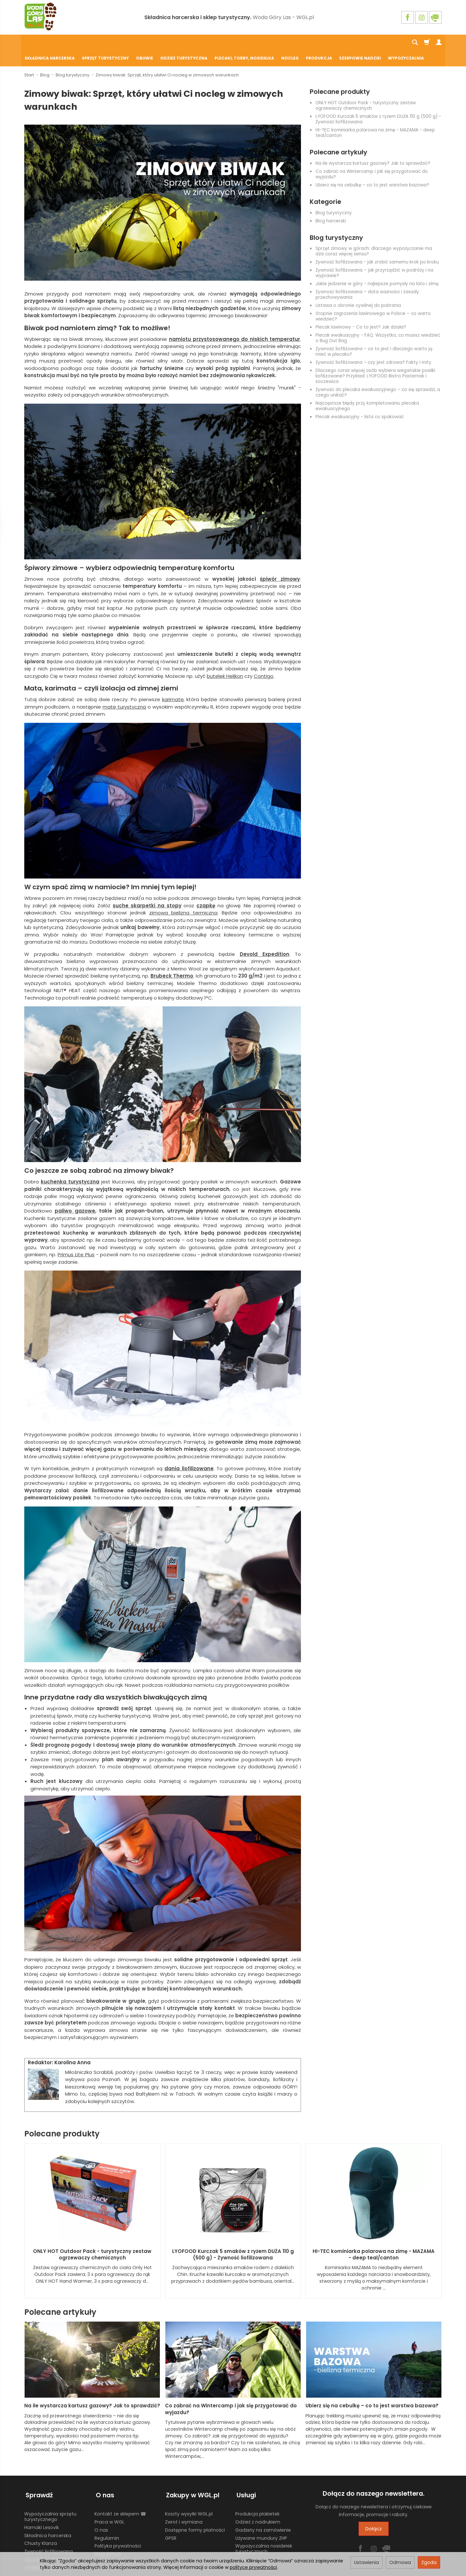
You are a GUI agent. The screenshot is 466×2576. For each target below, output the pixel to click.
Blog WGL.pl (107, 2535)
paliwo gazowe (75, 1195)
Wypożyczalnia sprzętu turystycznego (50, 2498)
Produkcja (319, 42)
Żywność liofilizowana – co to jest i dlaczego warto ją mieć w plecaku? (374, 336)
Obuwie (144, 42)
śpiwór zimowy (280, 563)
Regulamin (106, 2519)
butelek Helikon (225, 660)
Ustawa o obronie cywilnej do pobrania (358, 290)
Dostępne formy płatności (195, 2511)
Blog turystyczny (334, 197)
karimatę (172, 683)
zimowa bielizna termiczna (183, 897)
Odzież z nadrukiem (257, 2503)
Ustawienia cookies (46, 2549)
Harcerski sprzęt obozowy (53, 2541)
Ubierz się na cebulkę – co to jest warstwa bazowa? (372, 169)
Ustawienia (366, 2562)
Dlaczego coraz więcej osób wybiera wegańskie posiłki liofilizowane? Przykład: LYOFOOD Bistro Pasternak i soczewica (375, 360)
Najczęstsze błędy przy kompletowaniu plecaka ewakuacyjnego (367, 390)
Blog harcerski (331, 205)
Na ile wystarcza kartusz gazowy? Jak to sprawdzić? (373, 148)
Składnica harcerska (50, 42)
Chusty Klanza (40, 2525)
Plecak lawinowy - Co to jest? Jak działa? (361, 311)
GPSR (170, 2519)
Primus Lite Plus (76, 1239)
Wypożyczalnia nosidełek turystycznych (263, 2530)
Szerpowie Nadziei (360, 42)
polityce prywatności (253, 2567)
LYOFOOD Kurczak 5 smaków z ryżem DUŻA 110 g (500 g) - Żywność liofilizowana (378, 103)
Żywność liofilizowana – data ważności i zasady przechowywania (367, 279)
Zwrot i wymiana (184, 2503)
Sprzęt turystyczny (105, 42)
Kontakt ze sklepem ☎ (120, 2495)
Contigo (263, 660)
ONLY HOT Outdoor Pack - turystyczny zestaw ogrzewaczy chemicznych (366, 90)
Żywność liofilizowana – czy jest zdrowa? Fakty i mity (373, 347)
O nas (101, 2511)
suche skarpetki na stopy (147, 890)
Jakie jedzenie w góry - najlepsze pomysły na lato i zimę (377, 268)
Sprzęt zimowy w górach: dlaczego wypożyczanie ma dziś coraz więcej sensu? (374, 235)
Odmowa (400, 2562)
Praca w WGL (109, 2503)
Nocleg (290, 42)
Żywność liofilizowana (48, 2533)
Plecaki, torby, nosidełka (244, 42)
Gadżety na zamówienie (263, 2511)
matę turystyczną (124, 691)
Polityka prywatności (117, 2527)
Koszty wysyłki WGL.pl (189, 2495)
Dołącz (373, 2513)
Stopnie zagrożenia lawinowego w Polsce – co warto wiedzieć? (373, 301)
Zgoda (429, 2562)
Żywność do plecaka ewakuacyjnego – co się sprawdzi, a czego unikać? (378, 377)
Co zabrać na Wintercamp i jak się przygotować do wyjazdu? (372, 158)
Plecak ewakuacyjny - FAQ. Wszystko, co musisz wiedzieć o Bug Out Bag (378, 322)
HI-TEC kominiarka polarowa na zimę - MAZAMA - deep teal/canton (375, 117)
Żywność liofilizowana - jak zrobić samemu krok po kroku (377, 246)
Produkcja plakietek (257, 2495)
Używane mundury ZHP (261, 2519)
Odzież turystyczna (183, 42)
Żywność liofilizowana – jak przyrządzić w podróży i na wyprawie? (374, 257)
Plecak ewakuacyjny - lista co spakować (360, 401)
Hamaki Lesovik (41, 2508)
